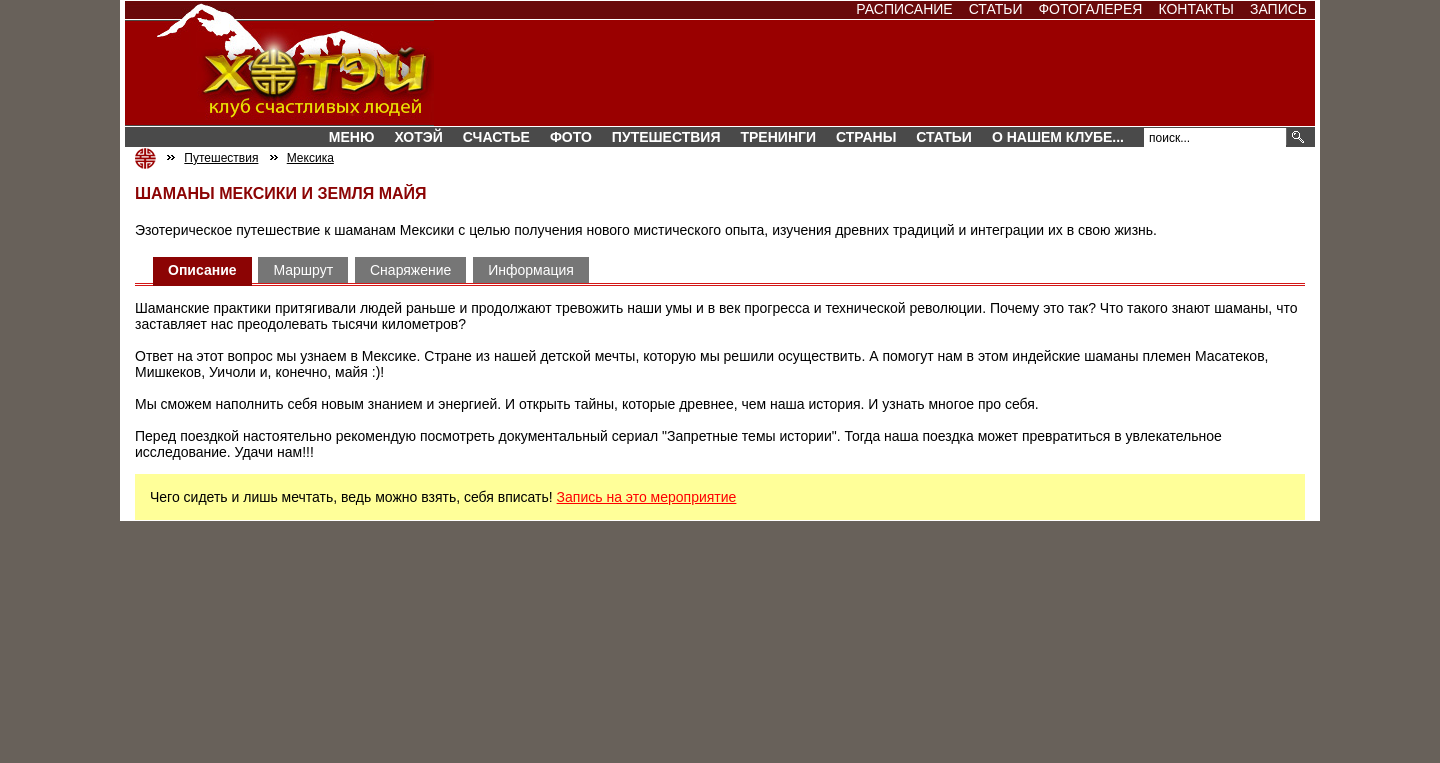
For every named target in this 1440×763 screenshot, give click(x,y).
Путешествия (666, 137)
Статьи (996, 9)
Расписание (904, 9)
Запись (1278, 9)
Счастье (496, 137)
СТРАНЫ (866, 137)
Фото (571, 137)
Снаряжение (410, 270)
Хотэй (418, 137)
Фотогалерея (1090, 9)
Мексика (310, 158)
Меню (352, 137)
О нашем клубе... (1058, 137)
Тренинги (778, 137)
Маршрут (303, 270)
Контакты (1196, 9)
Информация (531, 270)
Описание (202, 270)
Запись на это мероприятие (647, 497)
